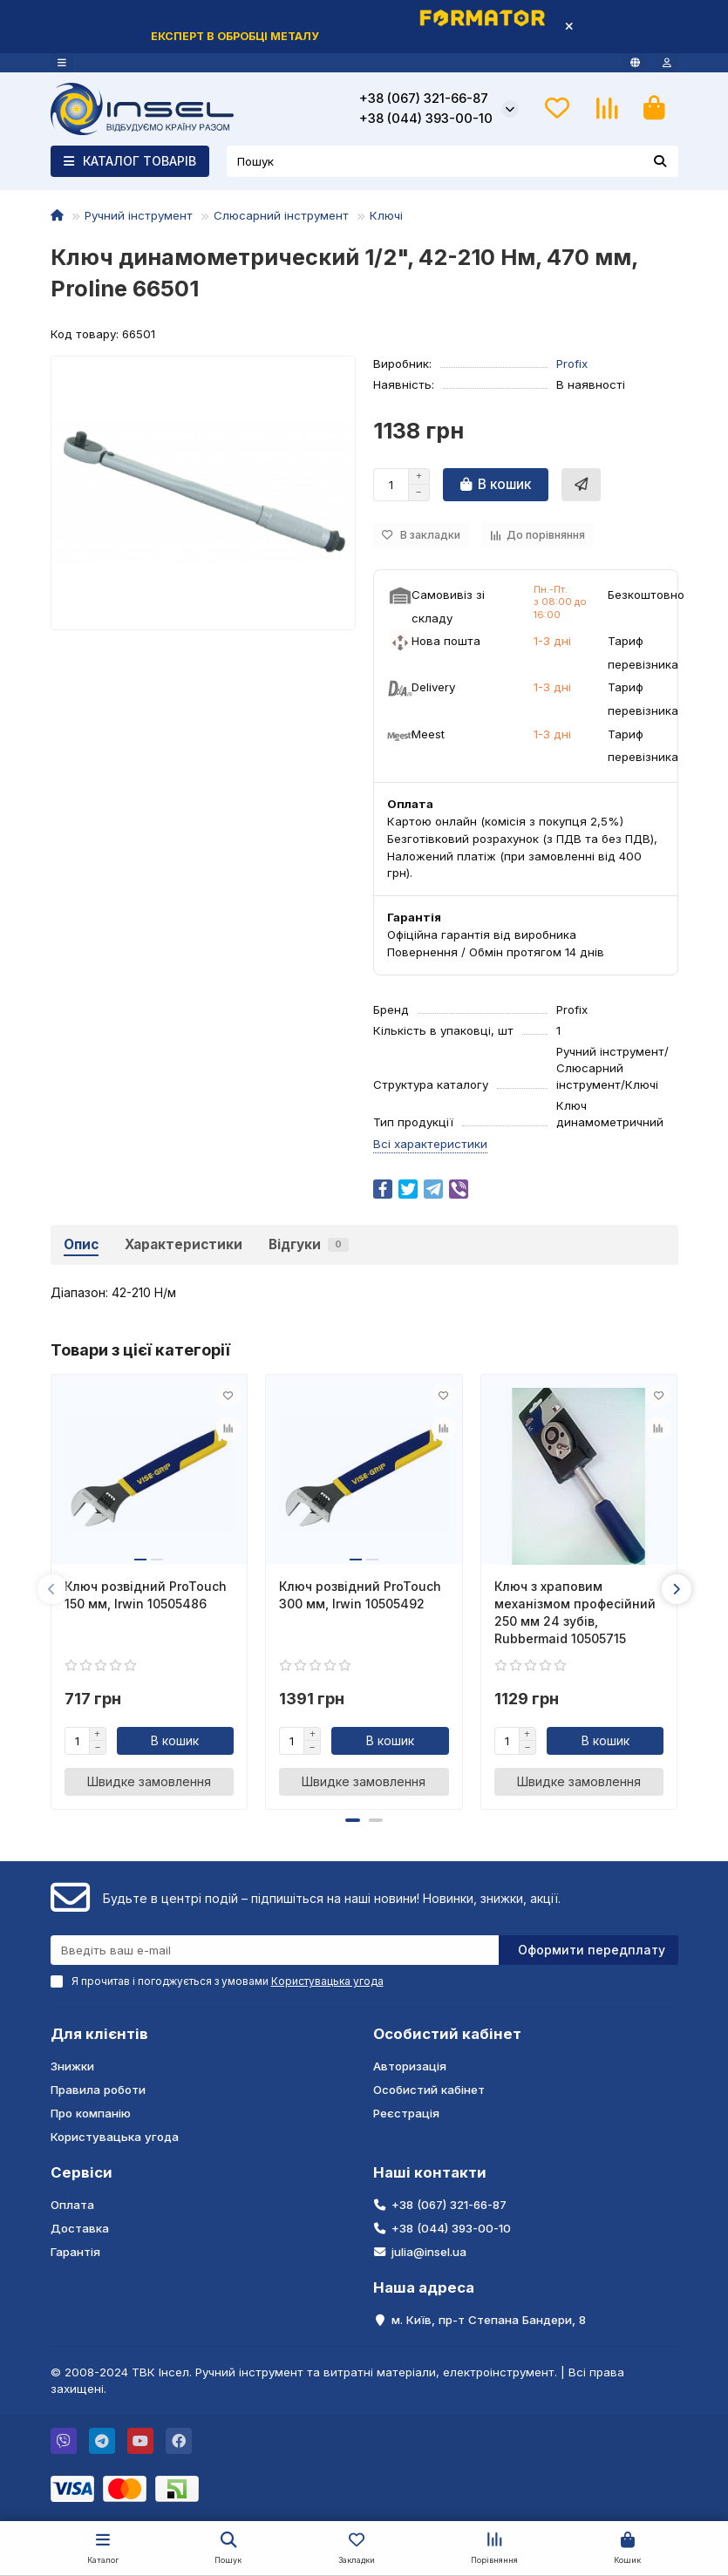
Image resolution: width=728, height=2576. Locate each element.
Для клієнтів (99, 2033)
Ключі (386, 215)
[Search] (452, 161)
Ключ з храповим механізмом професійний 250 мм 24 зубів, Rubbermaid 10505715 (575, 1612)
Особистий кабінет (447, 2033)
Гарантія (75, 2252)
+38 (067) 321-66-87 (423, 98)
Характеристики (183, 1244)
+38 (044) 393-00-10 (426, 118)
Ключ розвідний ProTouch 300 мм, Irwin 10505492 (360, 1595)
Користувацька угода (115, 2137)
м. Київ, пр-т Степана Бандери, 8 (488, 2320)
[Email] (275, 1950)
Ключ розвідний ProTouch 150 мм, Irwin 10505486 (146, 1595)
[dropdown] (62, 62)
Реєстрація (406, 2113)
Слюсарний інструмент (281, 215)
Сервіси (81, 2172)
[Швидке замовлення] (581, 484)
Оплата (72, 2205)
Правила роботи (98, 2090)
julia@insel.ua (428, 2252)
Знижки (72, 2066)
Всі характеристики (430, 1144)
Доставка (80, 2228)
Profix (572, 363)
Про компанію (91, 2113)
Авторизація (409, 2066)
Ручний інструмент (139, 215)
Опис (81, 1244)
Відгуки (309, 1244)
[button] (52, 1589)
